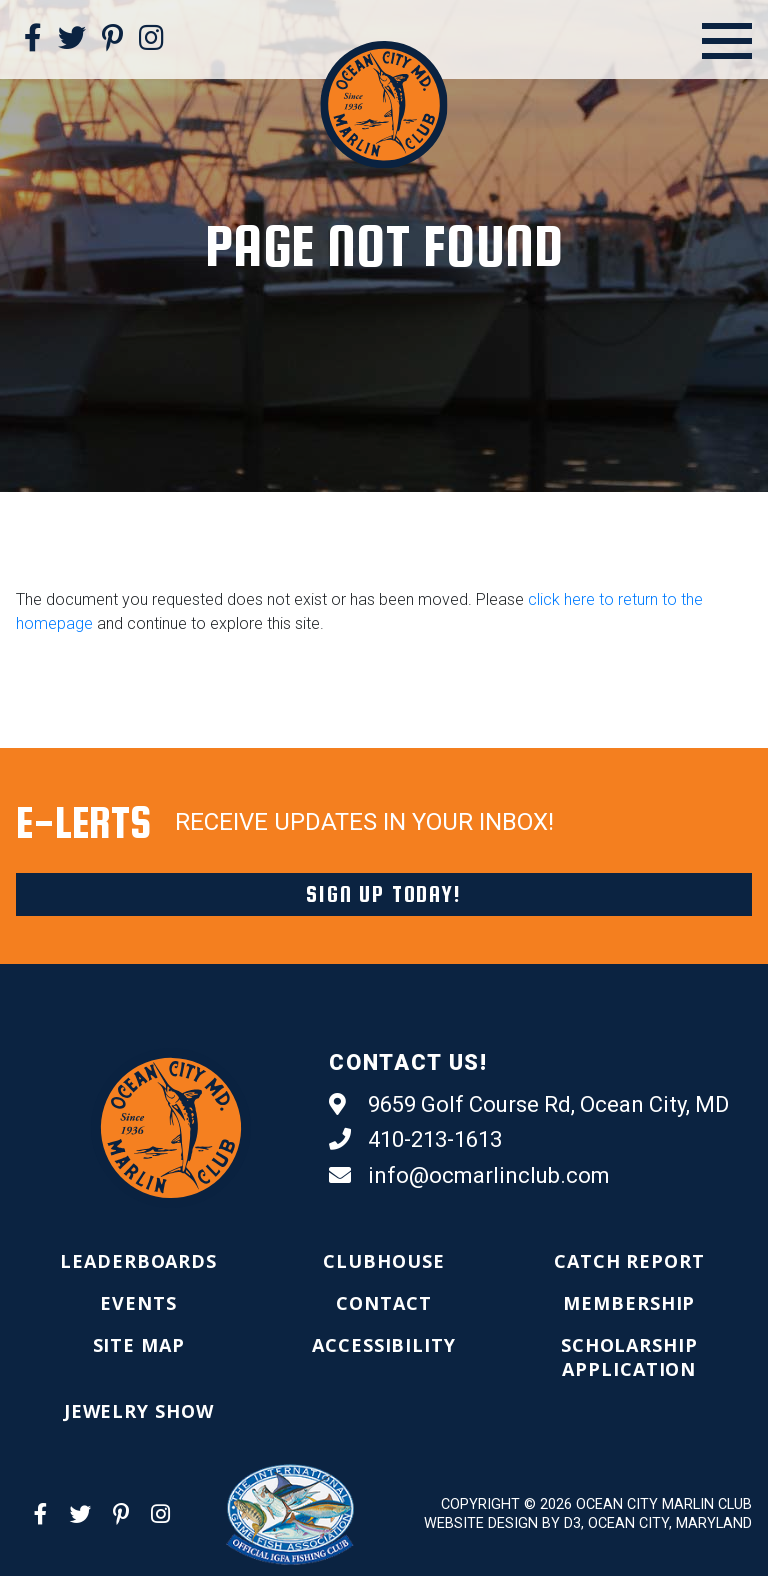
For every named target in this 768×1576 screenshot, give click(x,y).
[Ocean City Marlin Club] (383, 103)
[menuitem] (138, 1261)
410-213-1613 (415, 1140)
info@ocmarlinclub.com (469, 1176)
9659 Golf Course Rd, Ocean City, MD (529, 1105)
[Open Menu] (727, 41)
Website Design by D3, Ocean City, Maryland (588, 1523)
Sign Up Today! (383, 894)
